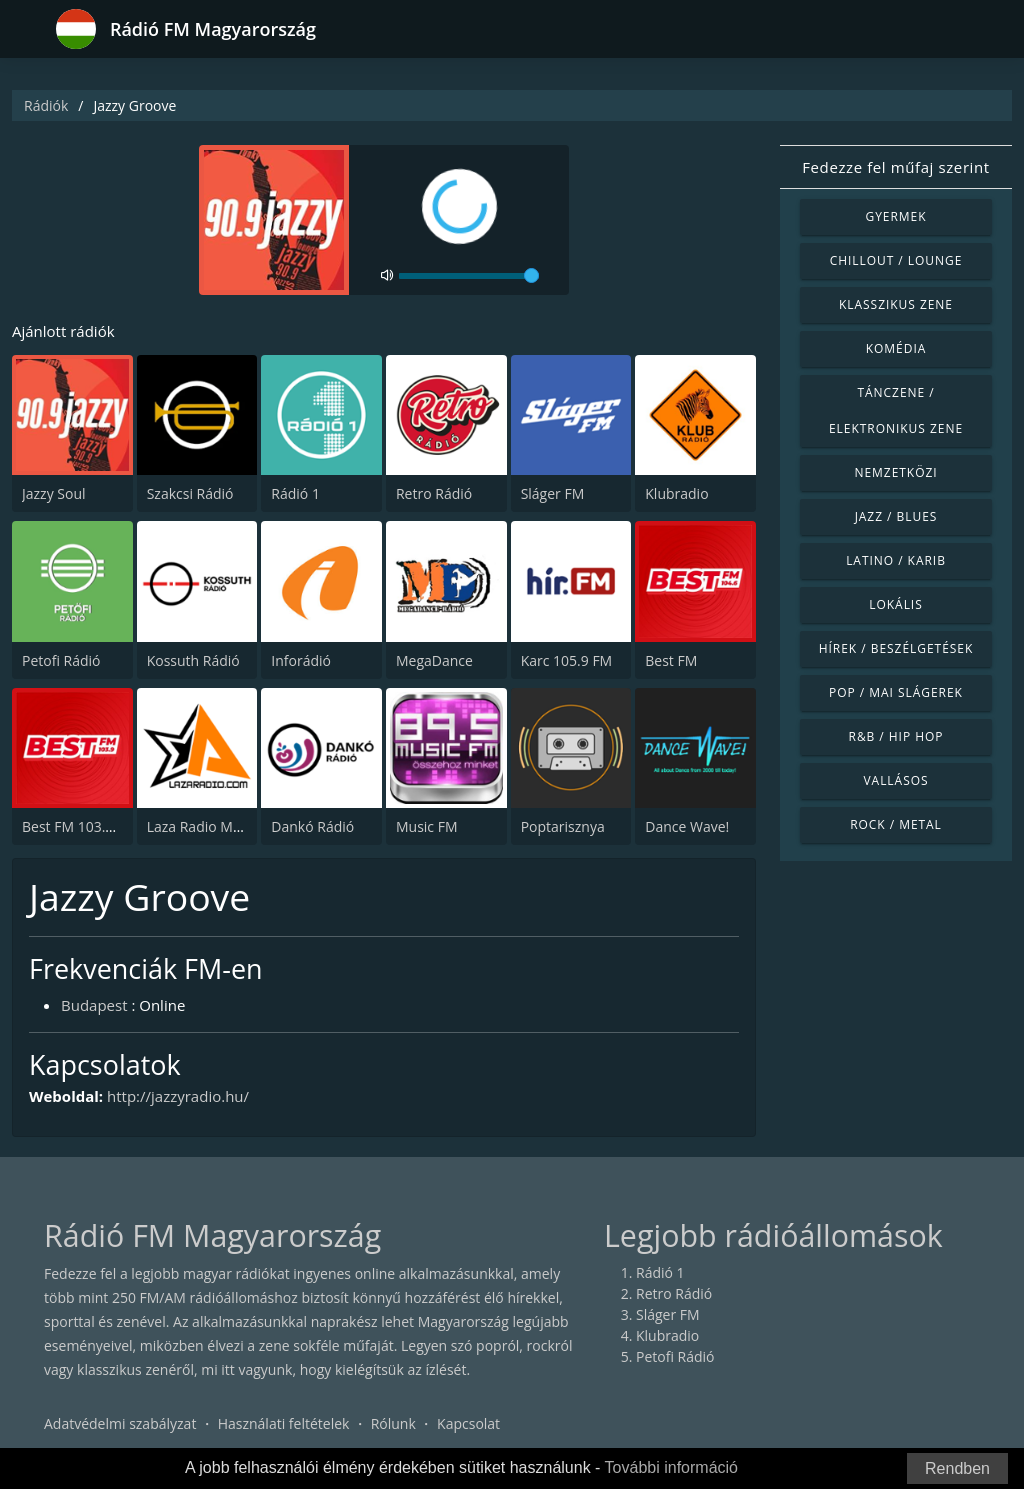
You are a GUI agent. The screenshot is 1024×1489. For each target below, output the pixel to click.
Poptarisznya (563, 826)
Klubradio (676, 493)
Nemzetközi (895, 472)
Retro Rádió (434, 493)
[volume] (469, 276)
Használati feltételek (284, 1423)
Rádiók (46, 105)
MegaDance (434, 660)
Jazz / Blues (896, 516)
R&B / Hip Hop (896, 736)
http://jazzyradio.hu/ (178, 1096)
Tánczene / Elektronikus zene (896, 410)
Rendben (957, 1468)
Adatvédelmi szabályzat (120, 1423)
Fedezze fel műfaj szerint (896, 167)
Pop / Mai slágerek (896, 692)
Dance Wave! (687, 826)
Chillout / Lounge (896, 260)
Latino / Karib (896, 560)
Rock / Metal (896, 824)
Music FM (427, 826)
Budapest (94, 1005)
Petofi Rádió (61, 660)
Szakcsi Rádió (190, 493)
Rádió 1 (295, 493)
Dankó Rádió (312, 826)
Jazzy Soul (54, 493)
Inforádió (301, 660)
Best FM (671, 660)
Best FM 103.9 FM (79, 826)
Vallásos (895, 780)
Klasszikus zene (896, 304)
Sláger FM (553, 493)
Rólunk (393, 1423)
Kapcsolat (468, 1423)
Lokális (895, 604)
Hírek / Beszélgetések (896, 648)
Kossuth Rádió (193, 660)
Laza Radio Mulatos (210, 826)
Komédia (896, 348)
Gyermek (895, 216)
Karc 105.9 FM (567, 660)
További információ (671, 1467)
